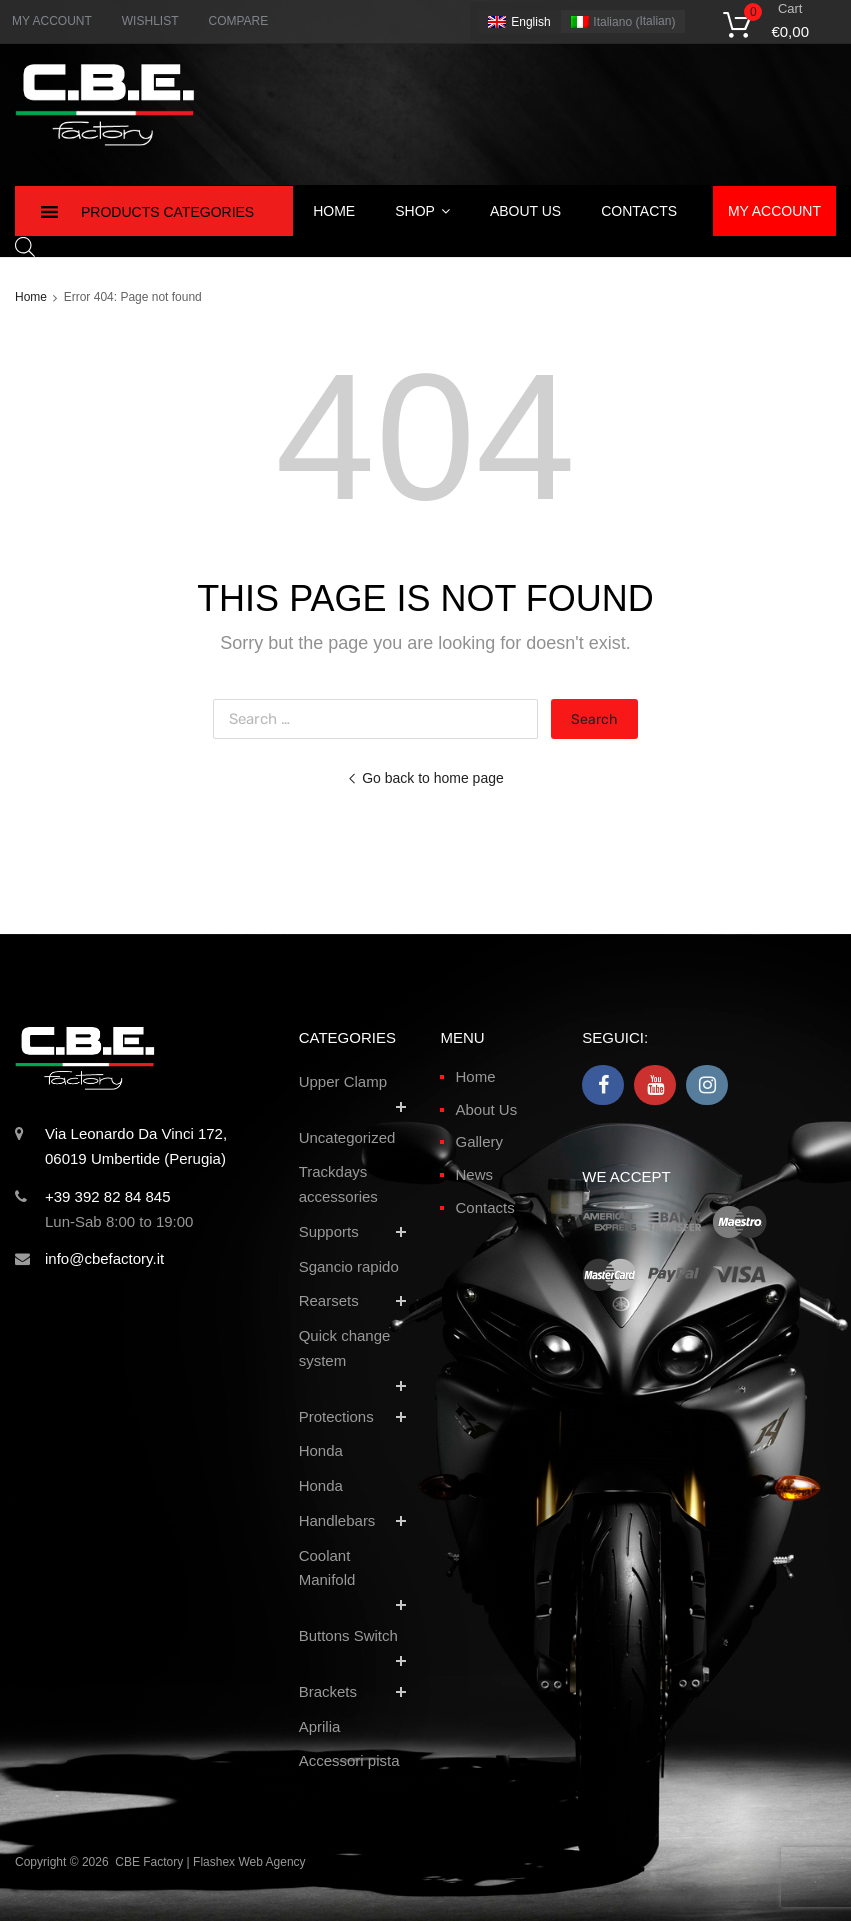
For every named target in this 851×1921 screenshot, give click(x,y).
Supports (329, 1231)
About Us (525, 211)
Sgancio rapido (349, 1266)
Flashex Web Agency (249, 1862)
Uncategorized (347, 1137)
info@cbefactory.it (104, 1258)
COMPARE (238, 21)
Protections (336, 1416)
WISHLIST (150, 21)
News (474, 1174)
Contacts (639, 211)
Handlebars (337, 1520)
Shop (422, 211)
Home (334, 211)
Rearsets (329, 1300)
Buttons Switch (348, 1635)
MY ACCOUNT (52, 21)
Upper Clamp (343, 1081)
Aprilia (320, 1726)
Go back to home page (425, 778)
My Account (774, 211)
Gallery (479, 1141)
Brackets (328, 1691)
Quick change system (345, 1348)
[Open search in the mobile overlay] (25, 246)
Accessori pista (349, 1760)
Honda (321, 1450)
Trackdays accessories (338, 1184)
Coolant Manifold (327, 1568)
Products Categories (167, 212)
